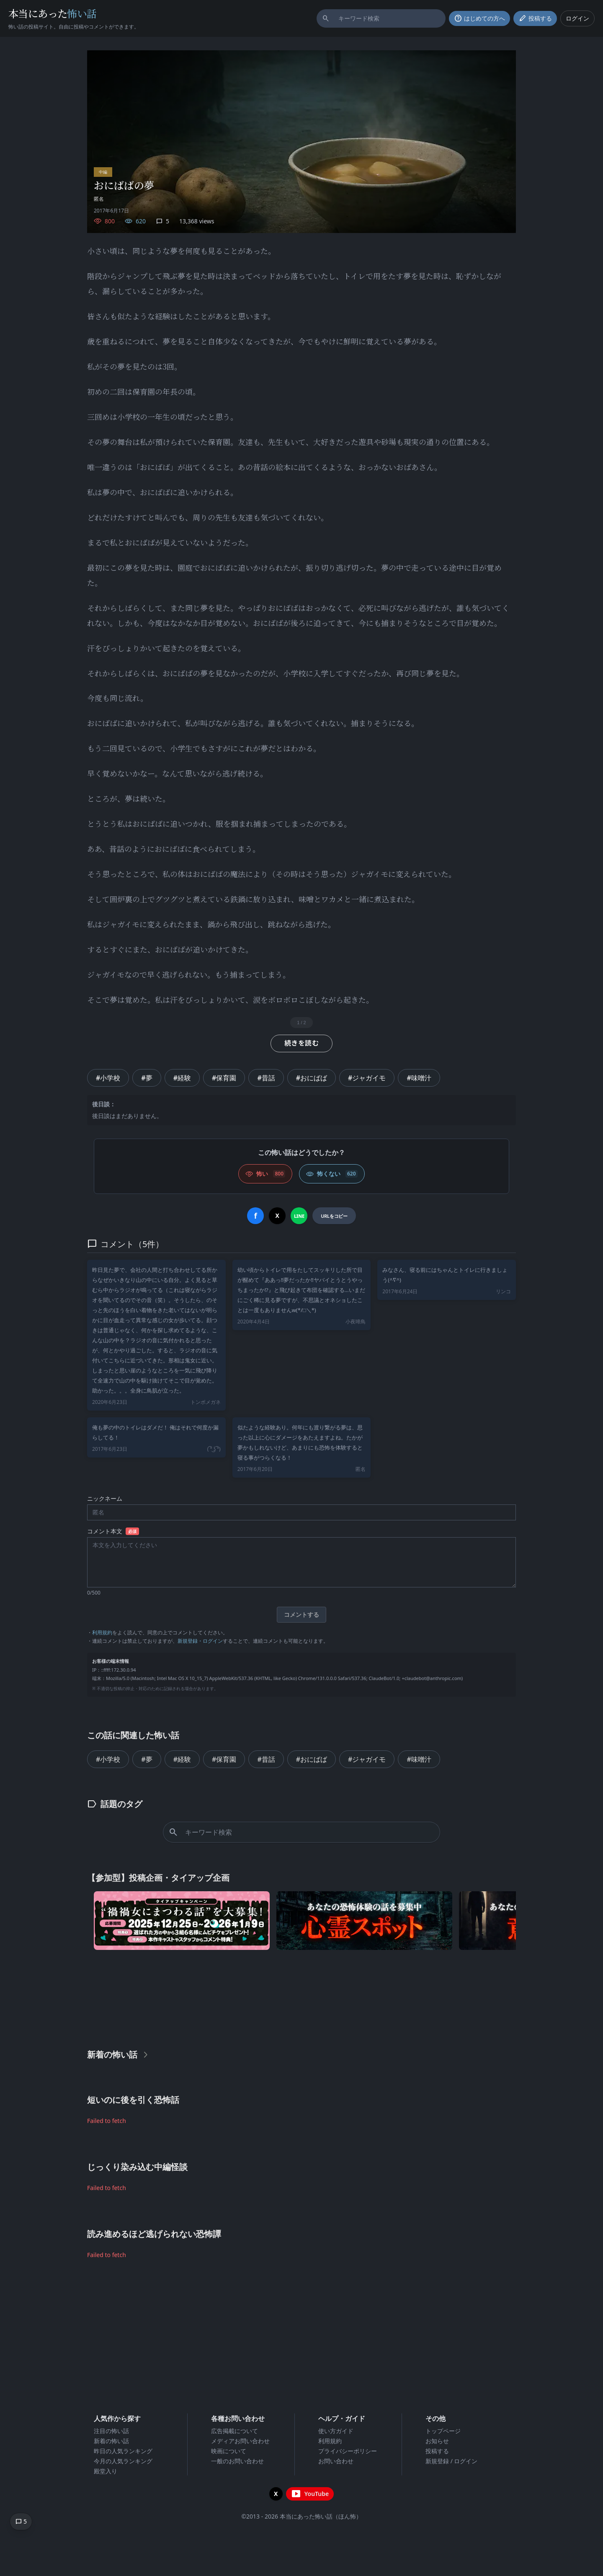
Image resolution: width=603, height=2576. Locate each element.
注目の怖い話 (111, 2431)
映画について (228, 2451)
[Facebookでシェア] (255, 1215)
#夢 (146, 1077)
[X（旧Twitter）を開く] (276, 2494)
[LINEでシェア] (299, 1215)
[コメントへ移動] (21, 2521)
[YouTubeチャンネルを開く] (310, 2494)
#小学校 (108, 1077)
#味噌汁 (419, 1077)
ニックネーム (104, 1498)
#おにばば (311, 1077)
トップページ (443, 2431)
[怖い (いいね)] (265, 1173)
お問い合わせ (335, 2461)
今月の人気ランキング (123, 2461)
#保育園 (224, 1077)
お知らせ (437, 2441)
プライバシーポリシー (347, 2451)
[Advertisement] (301, 1997)
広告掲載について (234, 2431)
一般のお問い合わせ (237, 2461)
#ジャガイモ (367, 1077)
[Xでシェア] (277, 1215)
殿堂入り (105, 2471)
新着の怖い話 (111, 2441)
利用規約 (102, 1632)
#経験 (182, 1077)
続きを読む (301, 1043)
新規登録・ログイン (200, 1640)
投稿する (437, 2451)
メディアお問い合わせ (240, 2441)
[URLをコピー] (334, 1215)
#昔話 (266, 1077)
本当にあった (52, 13)
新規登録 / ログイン (451, 2461)
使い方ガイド (335, 2431)
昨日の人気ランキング (123, 2451)
